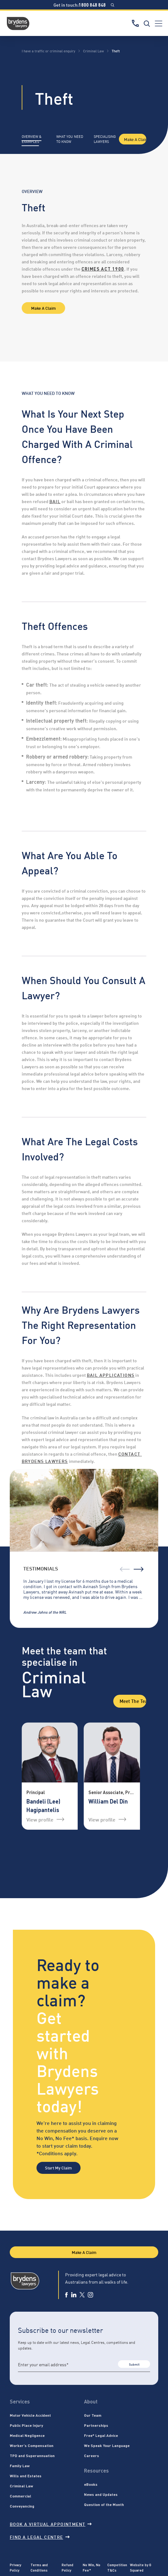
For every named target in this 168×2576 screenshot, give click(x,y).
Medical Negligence (27, 2435)
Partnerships (96, 2425)
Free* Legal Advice (101, 2435)
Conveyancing (22, 2506)
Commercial (20, 2496)
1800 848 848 (92, 5)
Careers (91, 2455)
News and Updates (101, 2494)
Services (20, 2401)
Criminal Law (93, 51)
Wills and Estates (26, 2476)
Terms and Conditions (39, 2567)
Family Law (20, 2465)
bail (55, 501)
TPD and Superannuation (32, 2455)
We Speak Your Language (107, 2445)
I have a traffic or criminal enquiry (48, 51)
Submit (134, 2364)
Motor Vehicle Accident (30, 2415)
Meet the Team (133, 1701)
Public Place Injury (26, 2425)
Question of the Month (104, 2504)
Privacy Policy (15, 2567)
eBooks (91, 2484)
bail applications (111, 1375)
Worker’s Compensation (31, 2445)
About (91, 2401)
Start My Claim (58, 2167)
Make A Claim (135, 139)
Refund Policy (67, 2567)
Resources (96, 2470)
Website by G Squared (140, 2567)
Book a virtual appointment (51, 2524)
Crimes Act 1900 (102, 269)
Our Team (92, 2415)
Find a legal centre (40, 2537)
